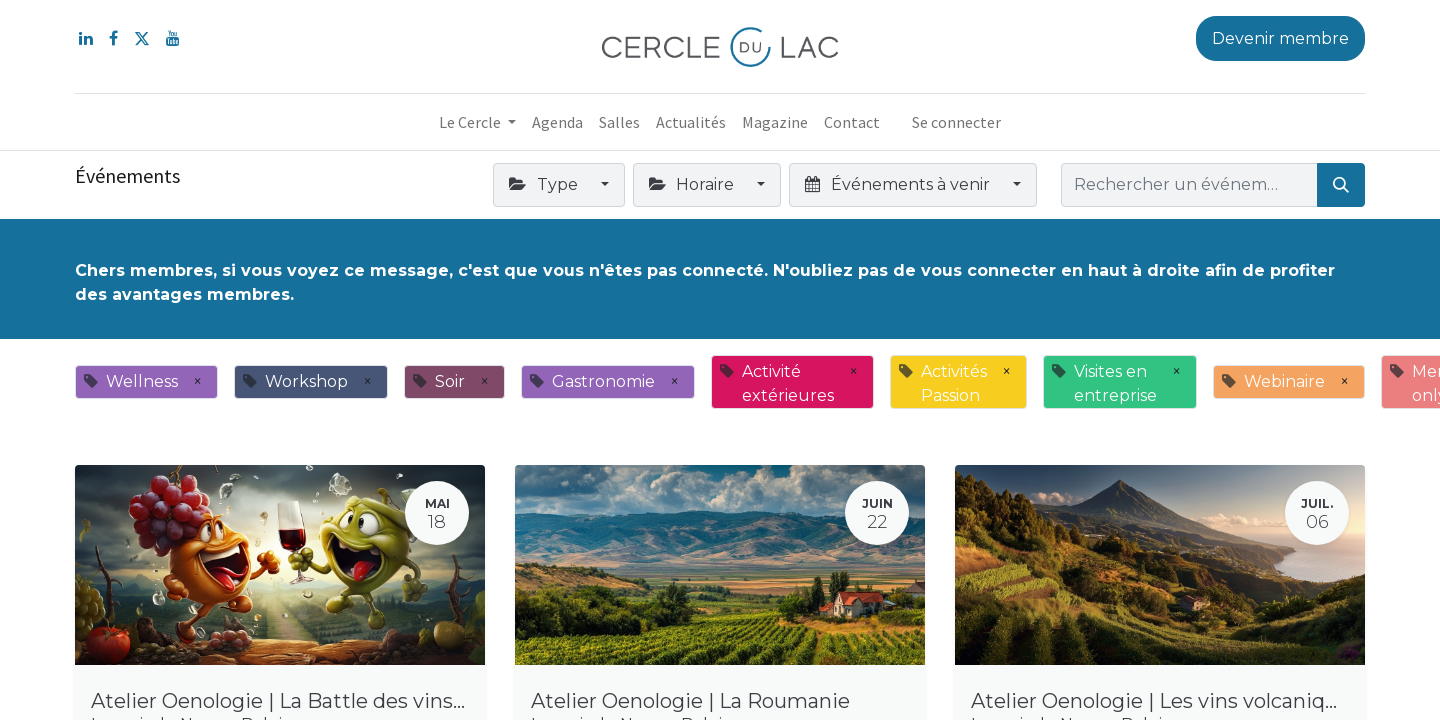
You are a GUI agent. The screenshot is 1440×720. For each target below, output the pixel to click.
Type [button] (545, 184)
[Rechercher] (1341, 185)
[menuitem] (557, 122)
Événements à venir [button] (899, 184)
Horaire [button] (693, 184)
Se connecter (956, 122)
